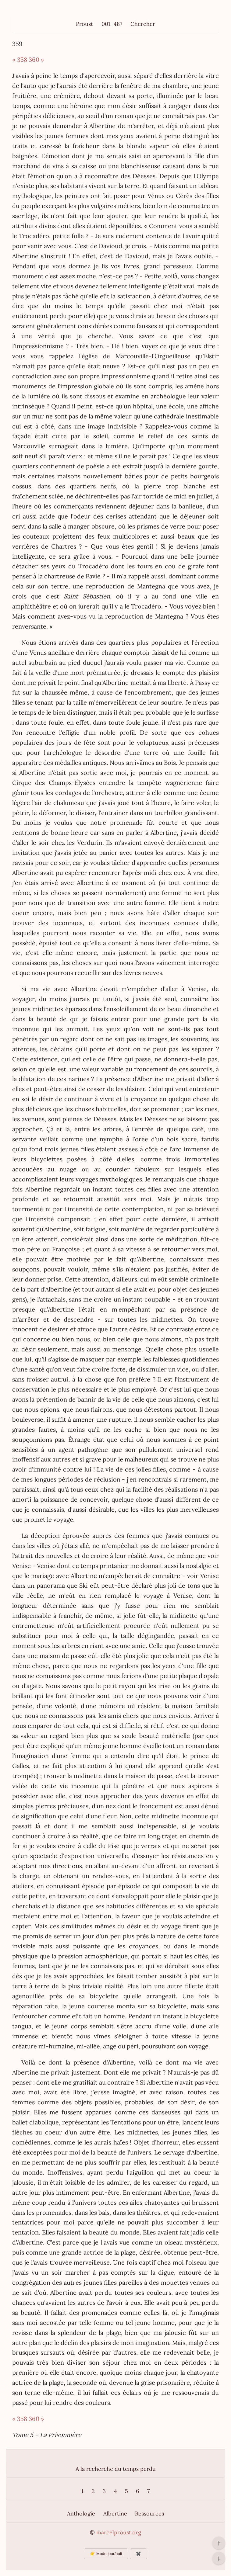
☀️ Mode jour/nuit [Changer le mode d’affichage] (106, 2553)
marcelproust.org (118, 2532)
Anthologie (81, 2513)
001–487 (111, 23)
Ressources (149, 2513)
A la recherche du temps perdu (116, 2468)
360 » (36, 59)
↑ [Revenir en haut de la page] (218, 2543)
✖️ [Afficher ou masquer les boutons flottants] (138, 2553)
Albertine (115, 2513)
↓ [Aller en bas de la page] (218, 2558)
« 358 (19, 59)
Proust (84, 23)
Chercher (142, 23)
